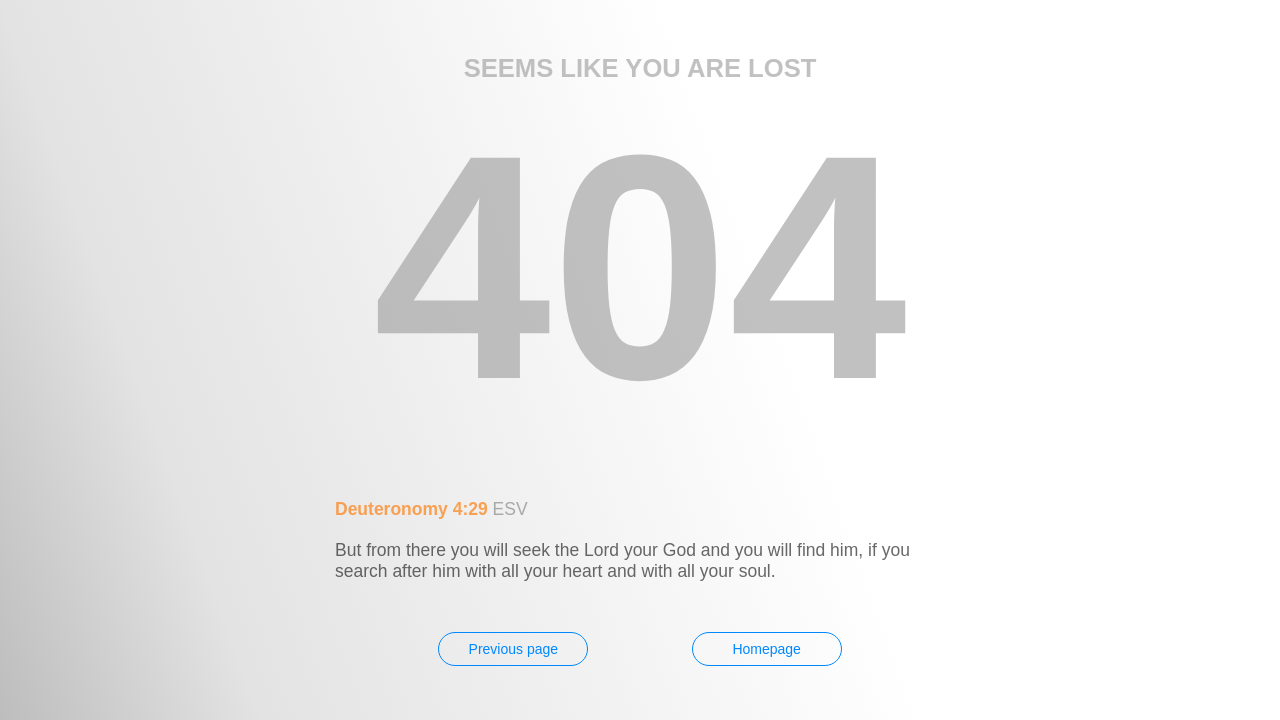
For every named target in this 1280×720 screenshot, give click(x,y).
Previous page (514, 649)
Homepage (766, 649)
